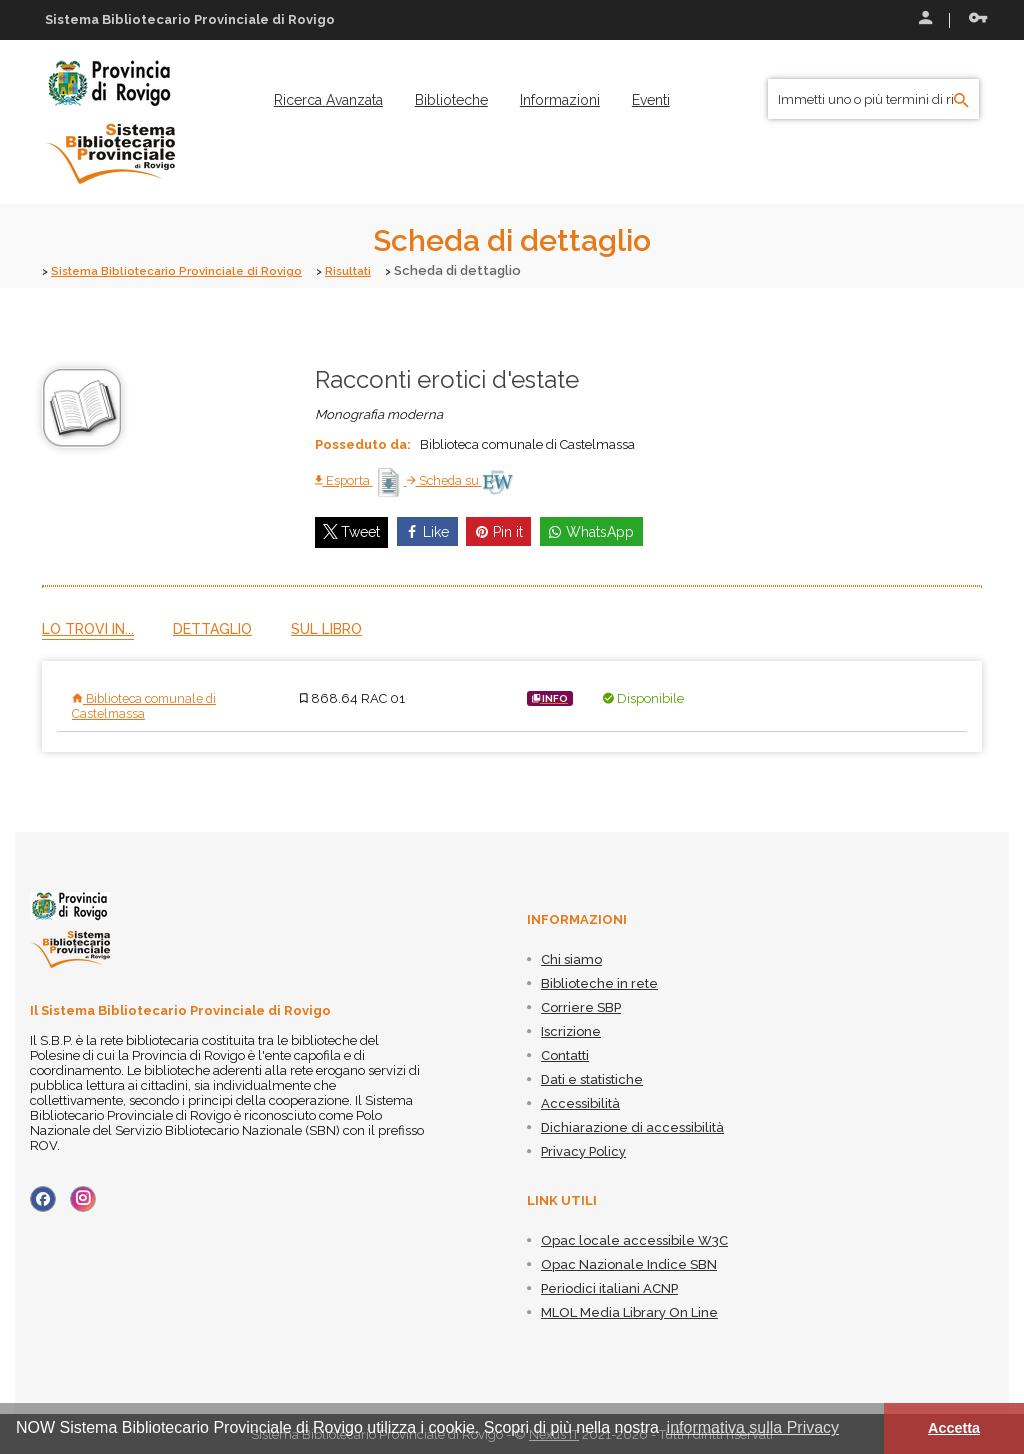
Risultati (377, 270)
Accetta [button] (954, 1428)
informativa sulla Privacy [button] (753, 1427)
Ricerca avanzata (328, 100)
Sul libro (326, 628)
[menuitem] (328, 100)
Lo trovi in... (88, 628)
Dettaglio (212, 628)
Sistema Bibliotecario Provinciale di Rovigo (189, 270)
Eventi (651, 100)
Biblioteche (451, 100)
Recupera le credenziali (978, 18)
